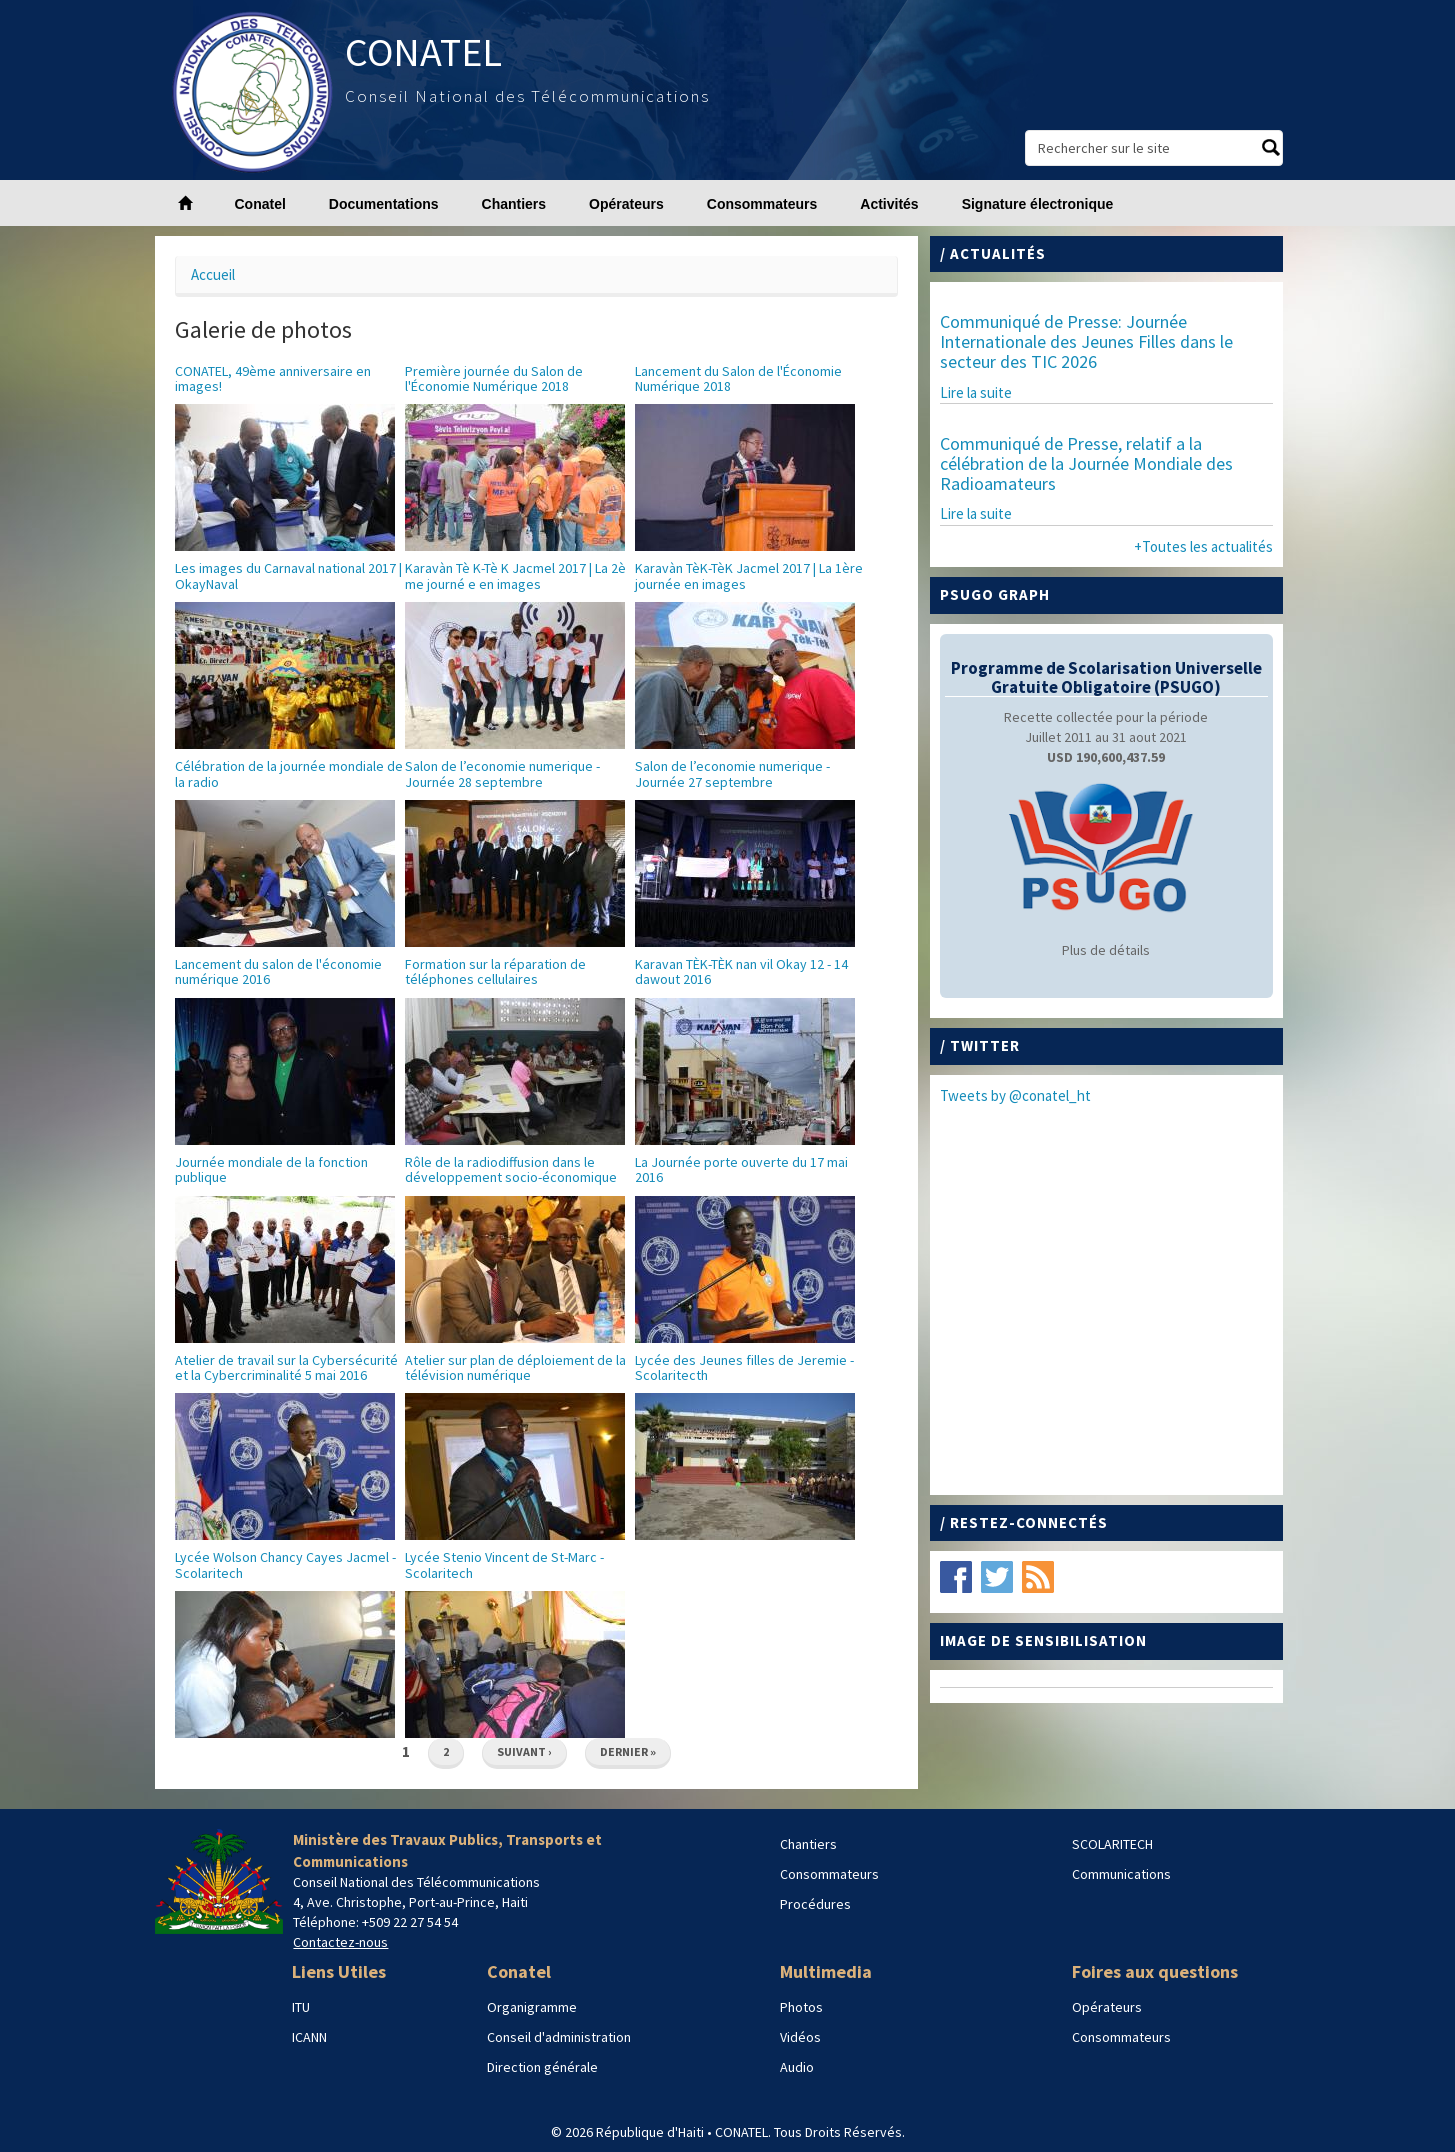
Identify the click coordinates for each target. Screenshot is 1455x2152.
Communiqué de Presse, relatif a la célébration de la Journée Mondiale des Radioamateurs (1086, 463)
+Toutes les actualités (1203, 546)
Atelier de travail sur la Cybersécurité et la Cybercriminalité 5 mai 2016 (286, 1367)
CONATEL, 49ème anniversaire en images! (273, 378)
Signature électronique (1038, 204)
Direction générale (542, 2067)
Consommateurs (762, 204)
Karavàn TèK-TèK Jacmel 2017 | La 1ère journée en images (749, 575)
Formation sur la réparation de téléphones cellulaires (495, 971)
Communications (1121, 1874)
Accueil (213, 274)
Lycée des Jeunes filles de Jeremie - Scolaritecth (744, 1367)
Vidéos (800, 2037)
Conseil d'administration (559, 2037)
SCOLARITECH (1112, 1844)
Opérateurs (626, 204)
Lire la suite (976, 392)
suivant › (524, 1751)
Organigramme (532, 2007)
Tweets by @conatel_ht (1015, 1095)
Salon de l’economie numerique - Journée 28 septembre (502, 773)
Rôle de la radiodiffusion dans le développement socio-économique (511, 1169)
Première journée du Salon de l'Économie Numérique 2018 (494, 378)
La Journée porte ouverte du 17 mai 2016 (741, 1169)
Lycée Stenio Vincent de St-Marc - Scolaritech (504, 1564)
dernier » (628, 1751)
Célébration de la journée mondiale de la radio (289, 773)
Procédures (815, 1904)
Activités (889, 204)
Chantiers (514, 204)
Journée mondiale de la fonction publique (271, 1169)
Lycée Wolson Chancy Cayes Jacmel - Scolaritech (285, 1564)
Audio (797, 2067)
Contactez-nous (340, 1942)
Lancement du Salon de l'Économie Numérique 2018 (738, 378)
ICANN (309, 2037)
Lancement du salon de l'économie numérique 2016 (278, 971)
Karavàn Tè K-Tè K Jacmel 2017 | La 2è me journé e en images (515, 575)
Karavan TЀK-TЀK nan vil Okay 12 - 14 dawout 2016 (741, 971)
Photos (801, 2007)
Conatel (260, 204)
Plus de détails (1106, 950)
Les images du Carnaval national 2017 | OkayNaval (288, 575)
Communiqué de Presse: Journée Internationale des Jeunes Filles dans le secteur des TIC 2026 (1086, 341)
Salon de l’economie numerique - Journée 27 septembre (732, 773)
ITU (301, 2007)
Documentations (384, 204)
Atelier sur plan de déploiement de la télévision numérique (515, 1367)
